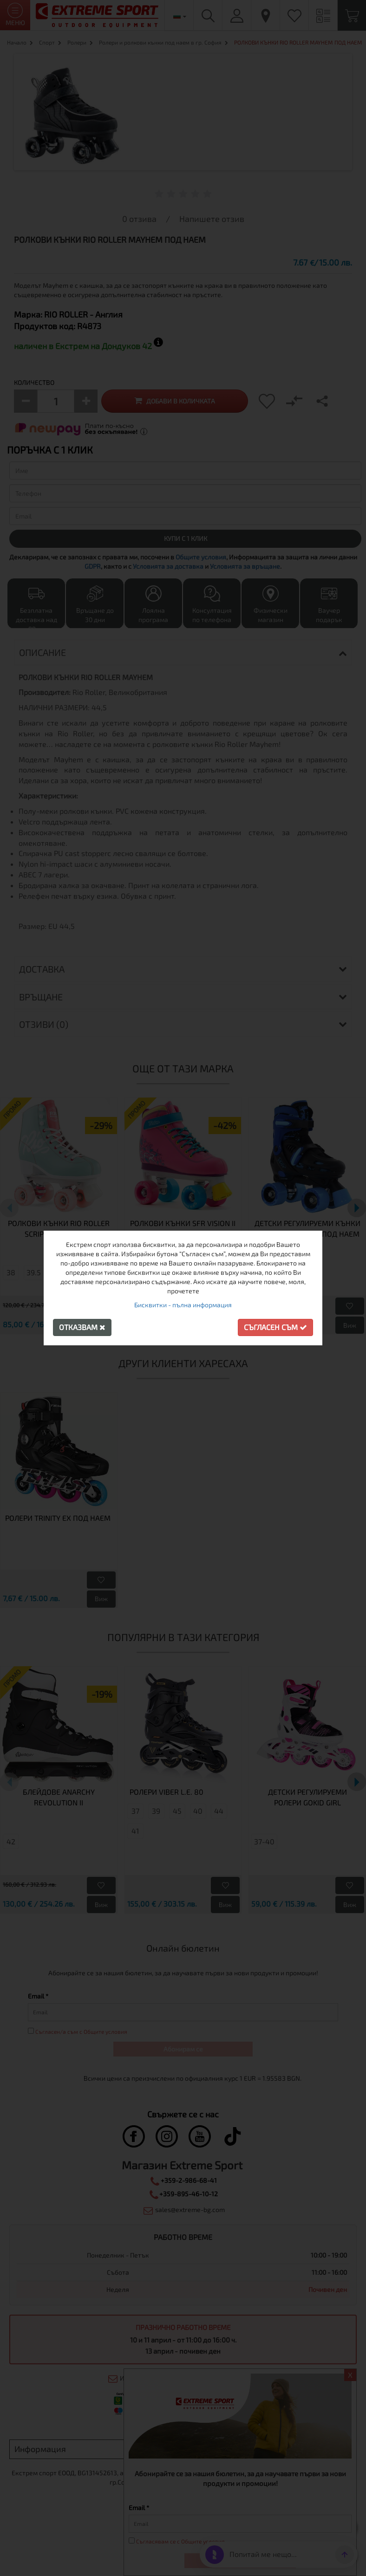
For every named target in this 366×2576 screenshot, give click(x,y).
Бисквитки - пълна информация (183, 1305)
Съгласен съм (275, 1327)
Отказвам (82, 1327)
